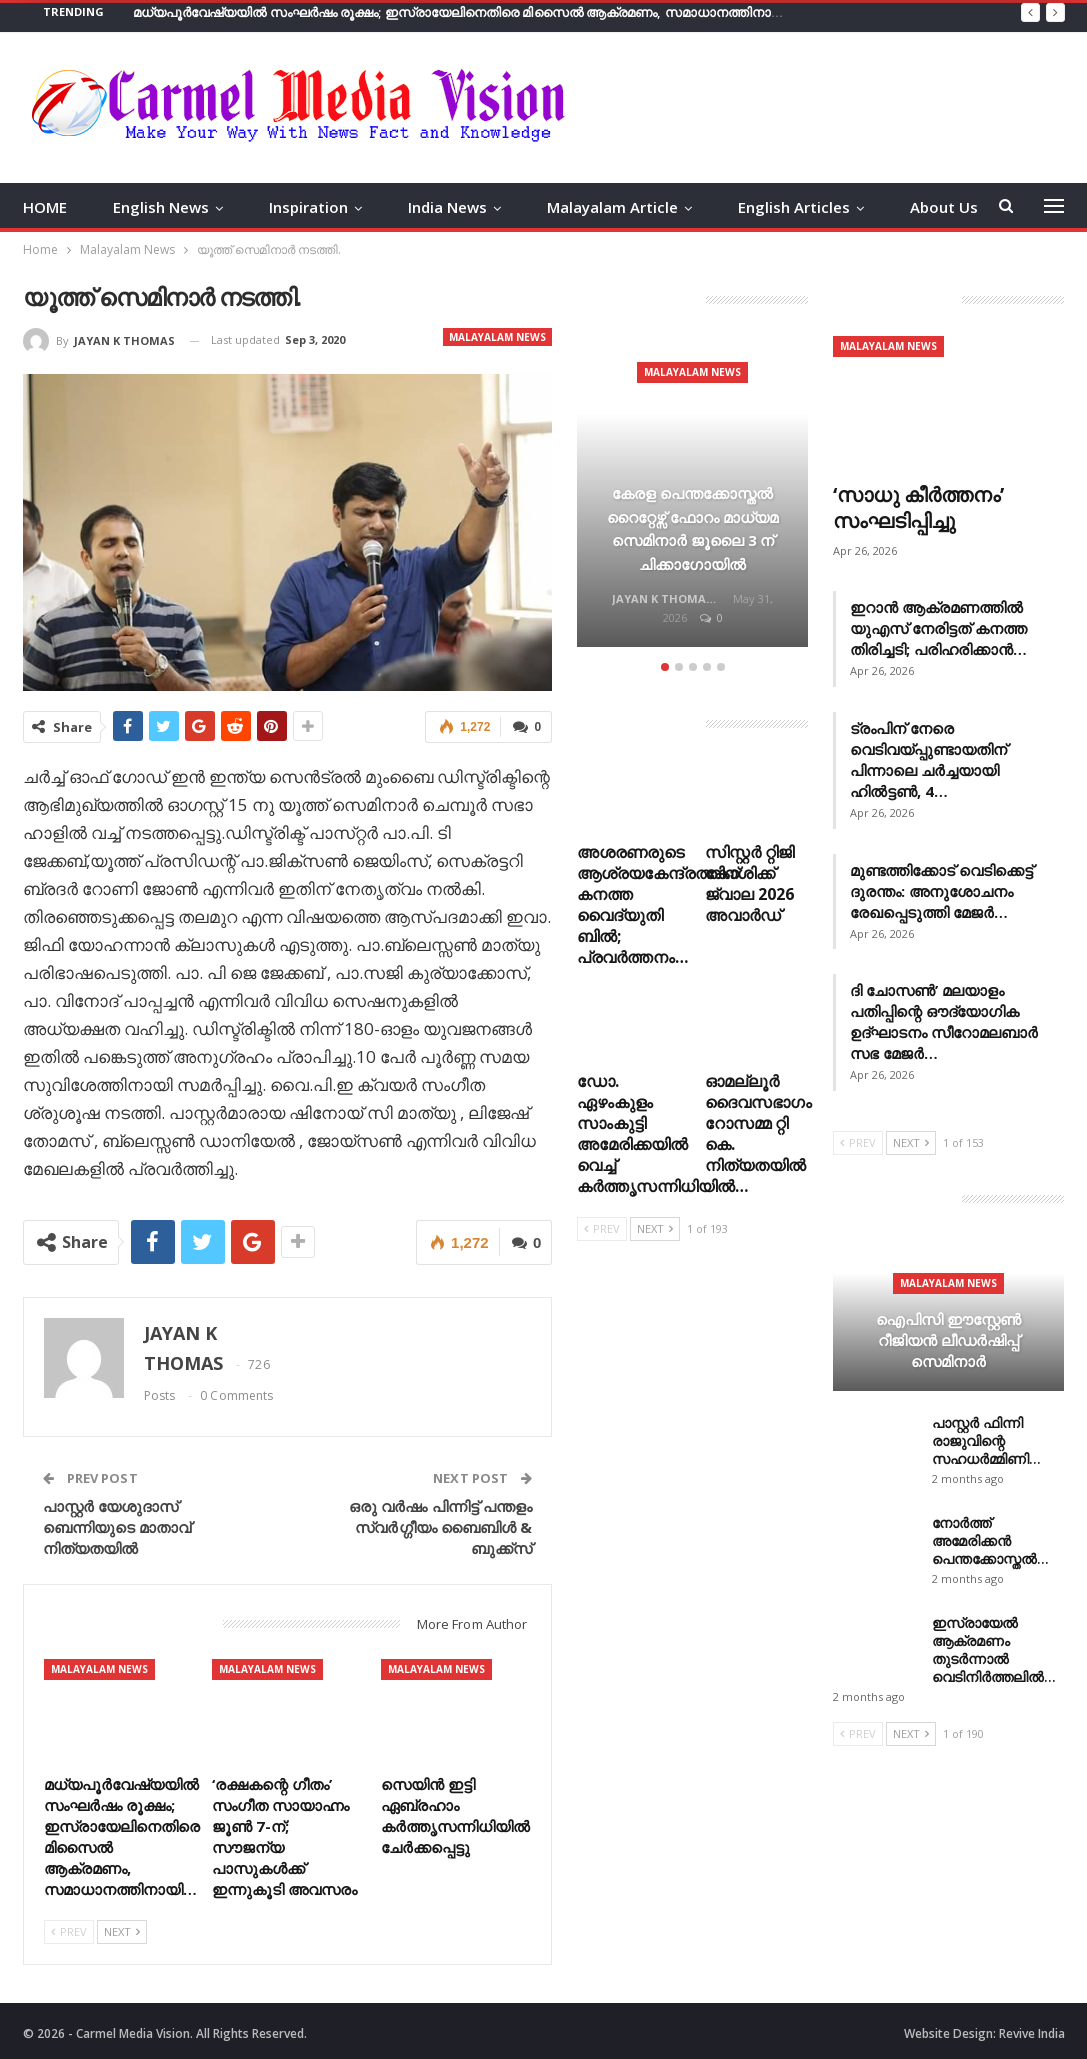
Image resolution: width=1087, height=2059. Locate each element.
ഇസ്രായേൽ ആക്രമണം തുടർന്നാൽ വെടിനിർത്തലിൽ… (994, 1649)
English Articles (794, 207)
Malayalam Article (612, 207)
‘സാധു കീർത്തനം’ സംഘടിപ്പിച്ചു (918, 507)
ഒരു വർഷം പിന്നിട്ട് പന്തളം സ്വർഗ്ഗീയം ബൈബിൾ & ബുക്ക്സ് (440, 1525)
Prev (69, 1929)
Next (122, 1929)
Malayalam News (497, 337)
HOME (45, 207)
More (929, 207)
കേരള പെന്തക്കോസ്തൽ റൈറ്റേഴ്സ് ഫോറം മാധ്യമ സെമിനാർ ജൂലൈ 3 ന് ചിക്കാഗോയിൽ (692, 516)
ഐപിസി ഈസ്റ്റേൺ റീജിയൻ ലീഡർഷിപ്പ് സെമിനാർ (948, 1339)
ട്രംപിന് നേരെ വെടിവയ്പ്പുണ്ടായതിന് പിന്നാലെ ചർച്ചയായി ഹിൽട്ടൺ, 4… (928, 759)
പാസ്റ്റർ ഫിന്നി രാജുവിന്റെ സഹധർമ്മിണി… (986, 1440)
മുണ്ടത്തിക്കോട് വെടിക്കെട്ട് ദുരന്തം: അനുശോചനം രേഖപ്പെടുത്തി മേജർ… (941, 891)
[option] (692, 495)
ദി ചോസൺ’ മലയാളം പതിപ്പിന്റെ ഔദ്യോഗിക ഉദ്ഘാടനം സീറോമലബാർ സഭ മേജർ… (944, 1021)
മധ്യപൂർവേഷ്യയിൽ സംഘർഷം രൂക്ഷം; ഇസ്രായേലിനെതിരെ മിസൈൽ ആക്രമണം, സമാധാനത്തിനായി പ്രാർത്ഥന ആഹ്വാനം (533, 12)
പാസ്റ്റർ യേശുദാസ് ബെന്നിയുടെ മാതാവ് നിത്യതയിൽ (117, 1525)
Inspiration (308, 207)
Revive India (1032, 2031)
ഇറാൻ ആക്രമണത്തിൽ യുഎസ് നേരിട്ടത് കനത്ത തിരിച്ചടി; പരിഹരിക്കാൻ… (938, 628)
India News (447, 207)
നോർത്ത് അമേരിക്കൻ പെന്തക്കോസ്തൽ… (990, 1540)
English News (161, 207)
